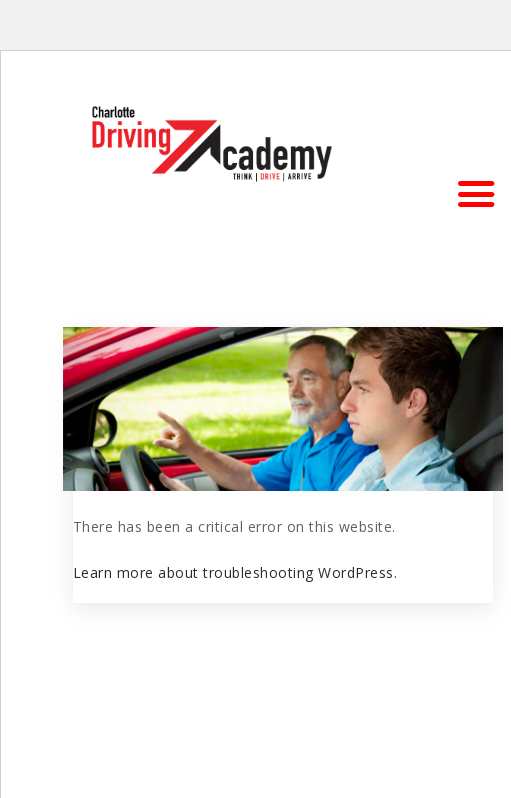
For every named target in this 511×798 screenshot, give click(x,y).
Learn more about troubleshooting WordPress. (235, 572)
